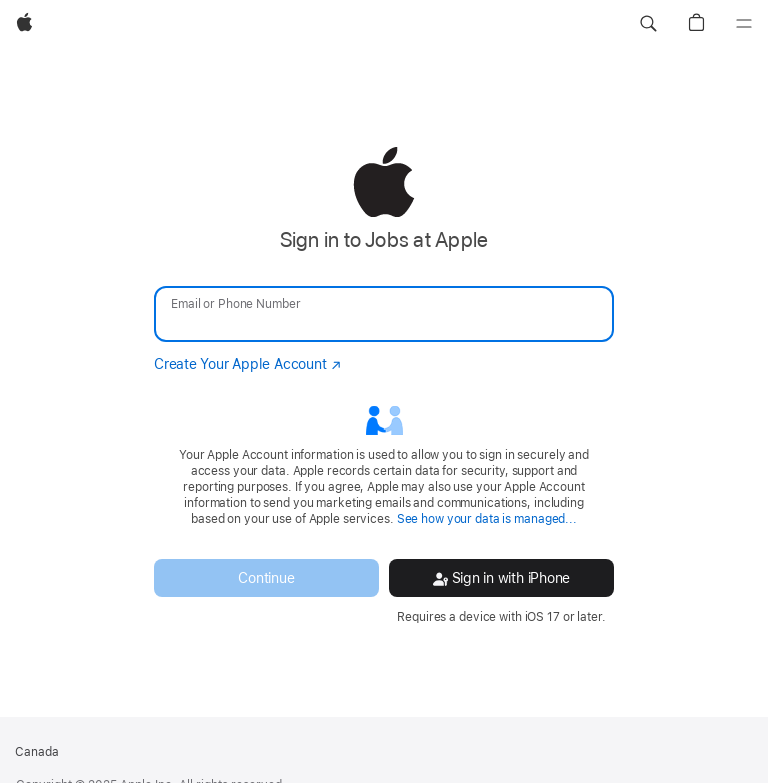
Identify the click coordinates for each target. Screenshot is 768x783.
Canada (37, 752)
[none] (384, 385)
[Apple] (24, 24)
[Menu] (744, 24)
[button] (648, 24)
